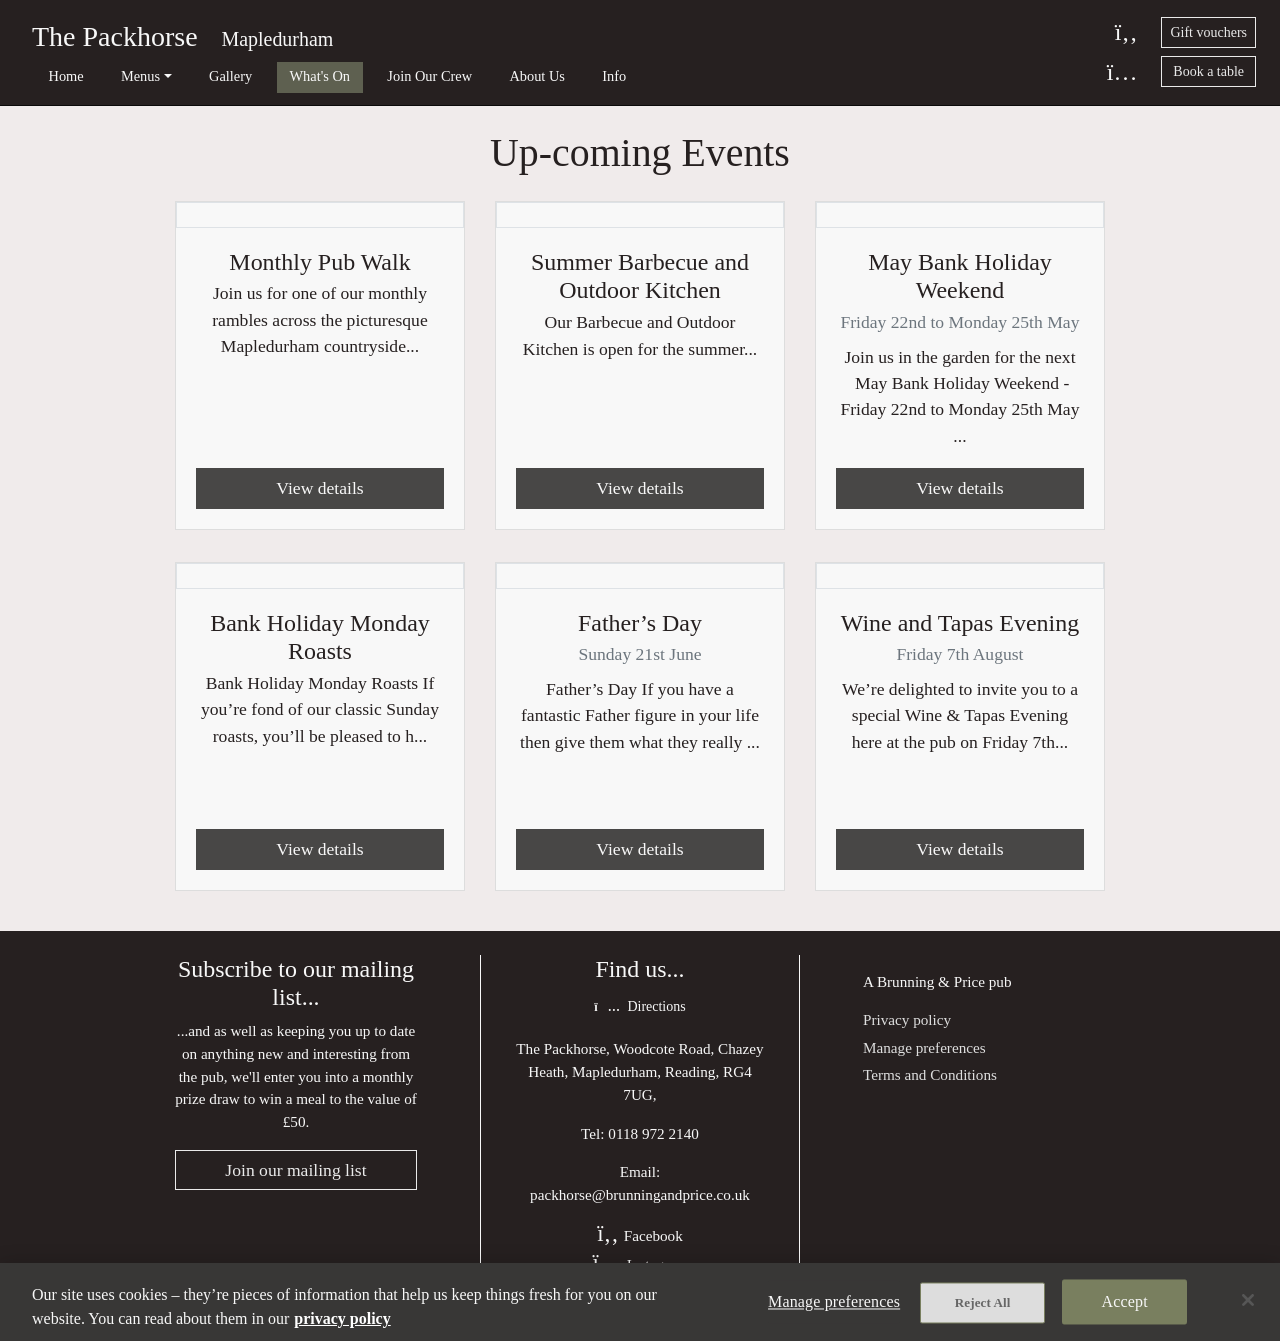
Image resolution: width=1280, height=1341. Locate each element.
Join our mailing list (295, 1170)
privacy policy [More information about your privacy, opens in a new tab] (342, 1318)
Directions (639, 1007)
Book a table (1208, 71)
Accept (1125, 1301)
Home (54, 76)
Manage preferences (924, 1048)
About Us (467, 76)
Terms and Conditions (930, 1074)
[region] (640, 1302)
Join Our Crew (371, 76)
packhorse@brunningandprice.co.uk (640, 1195)
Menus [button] (117, 76)
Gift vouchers (1208, 32)
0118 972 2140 (653, 1133)
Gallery (195, 76)
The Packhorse (115, 36)
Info (532, 76)
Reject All (983, 1302)
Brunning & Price (931, 981)
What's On (273, 76)
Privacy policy (907, 1020)
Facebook (640, 1235)
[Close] (1248, 1300)
